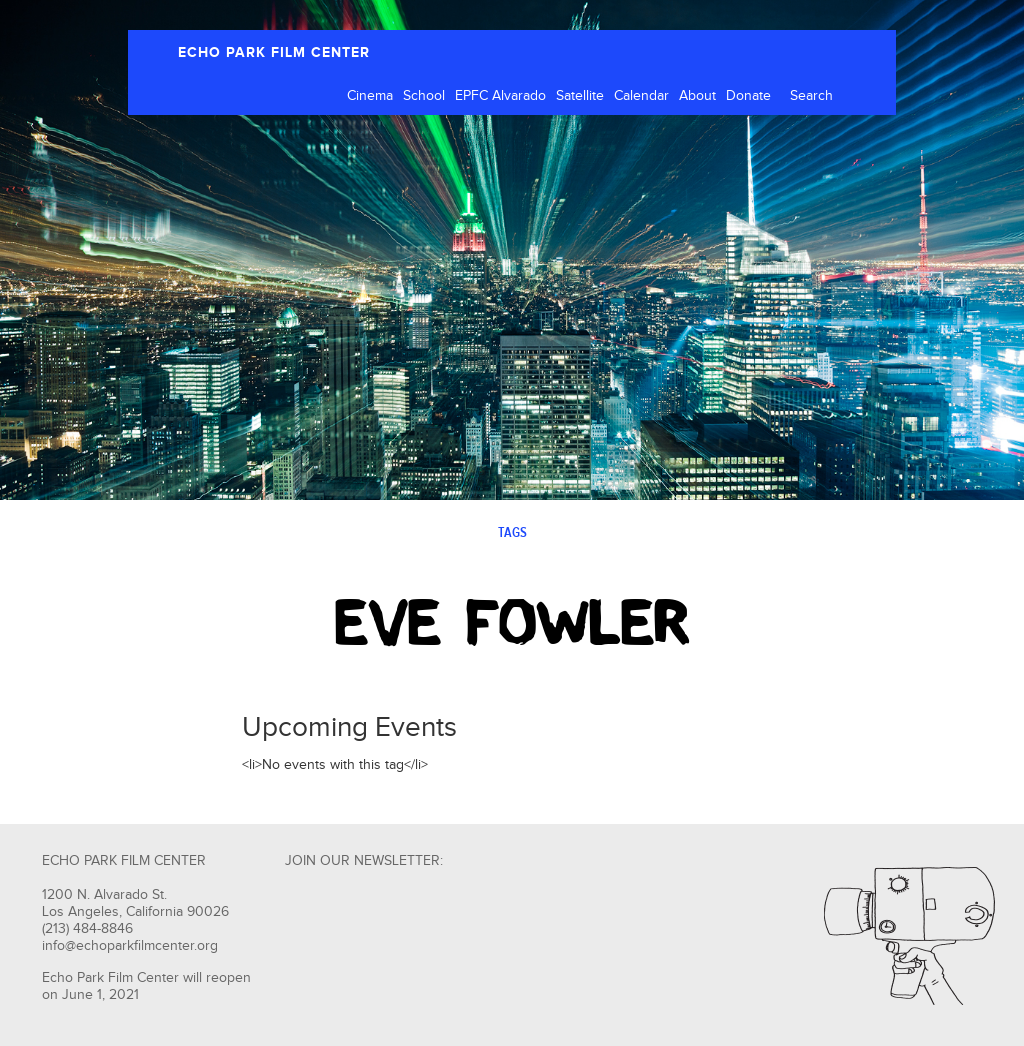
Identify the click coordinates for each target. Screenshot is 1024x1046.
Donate (748, 96)
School (424, 96)
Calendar (641, 96)
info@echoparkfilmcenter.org (130, 946)
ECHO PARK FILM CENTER (274, 52)
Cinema (370, 96)
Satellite (580, 96)
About (697, 96)
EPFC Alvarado (500, 96)
